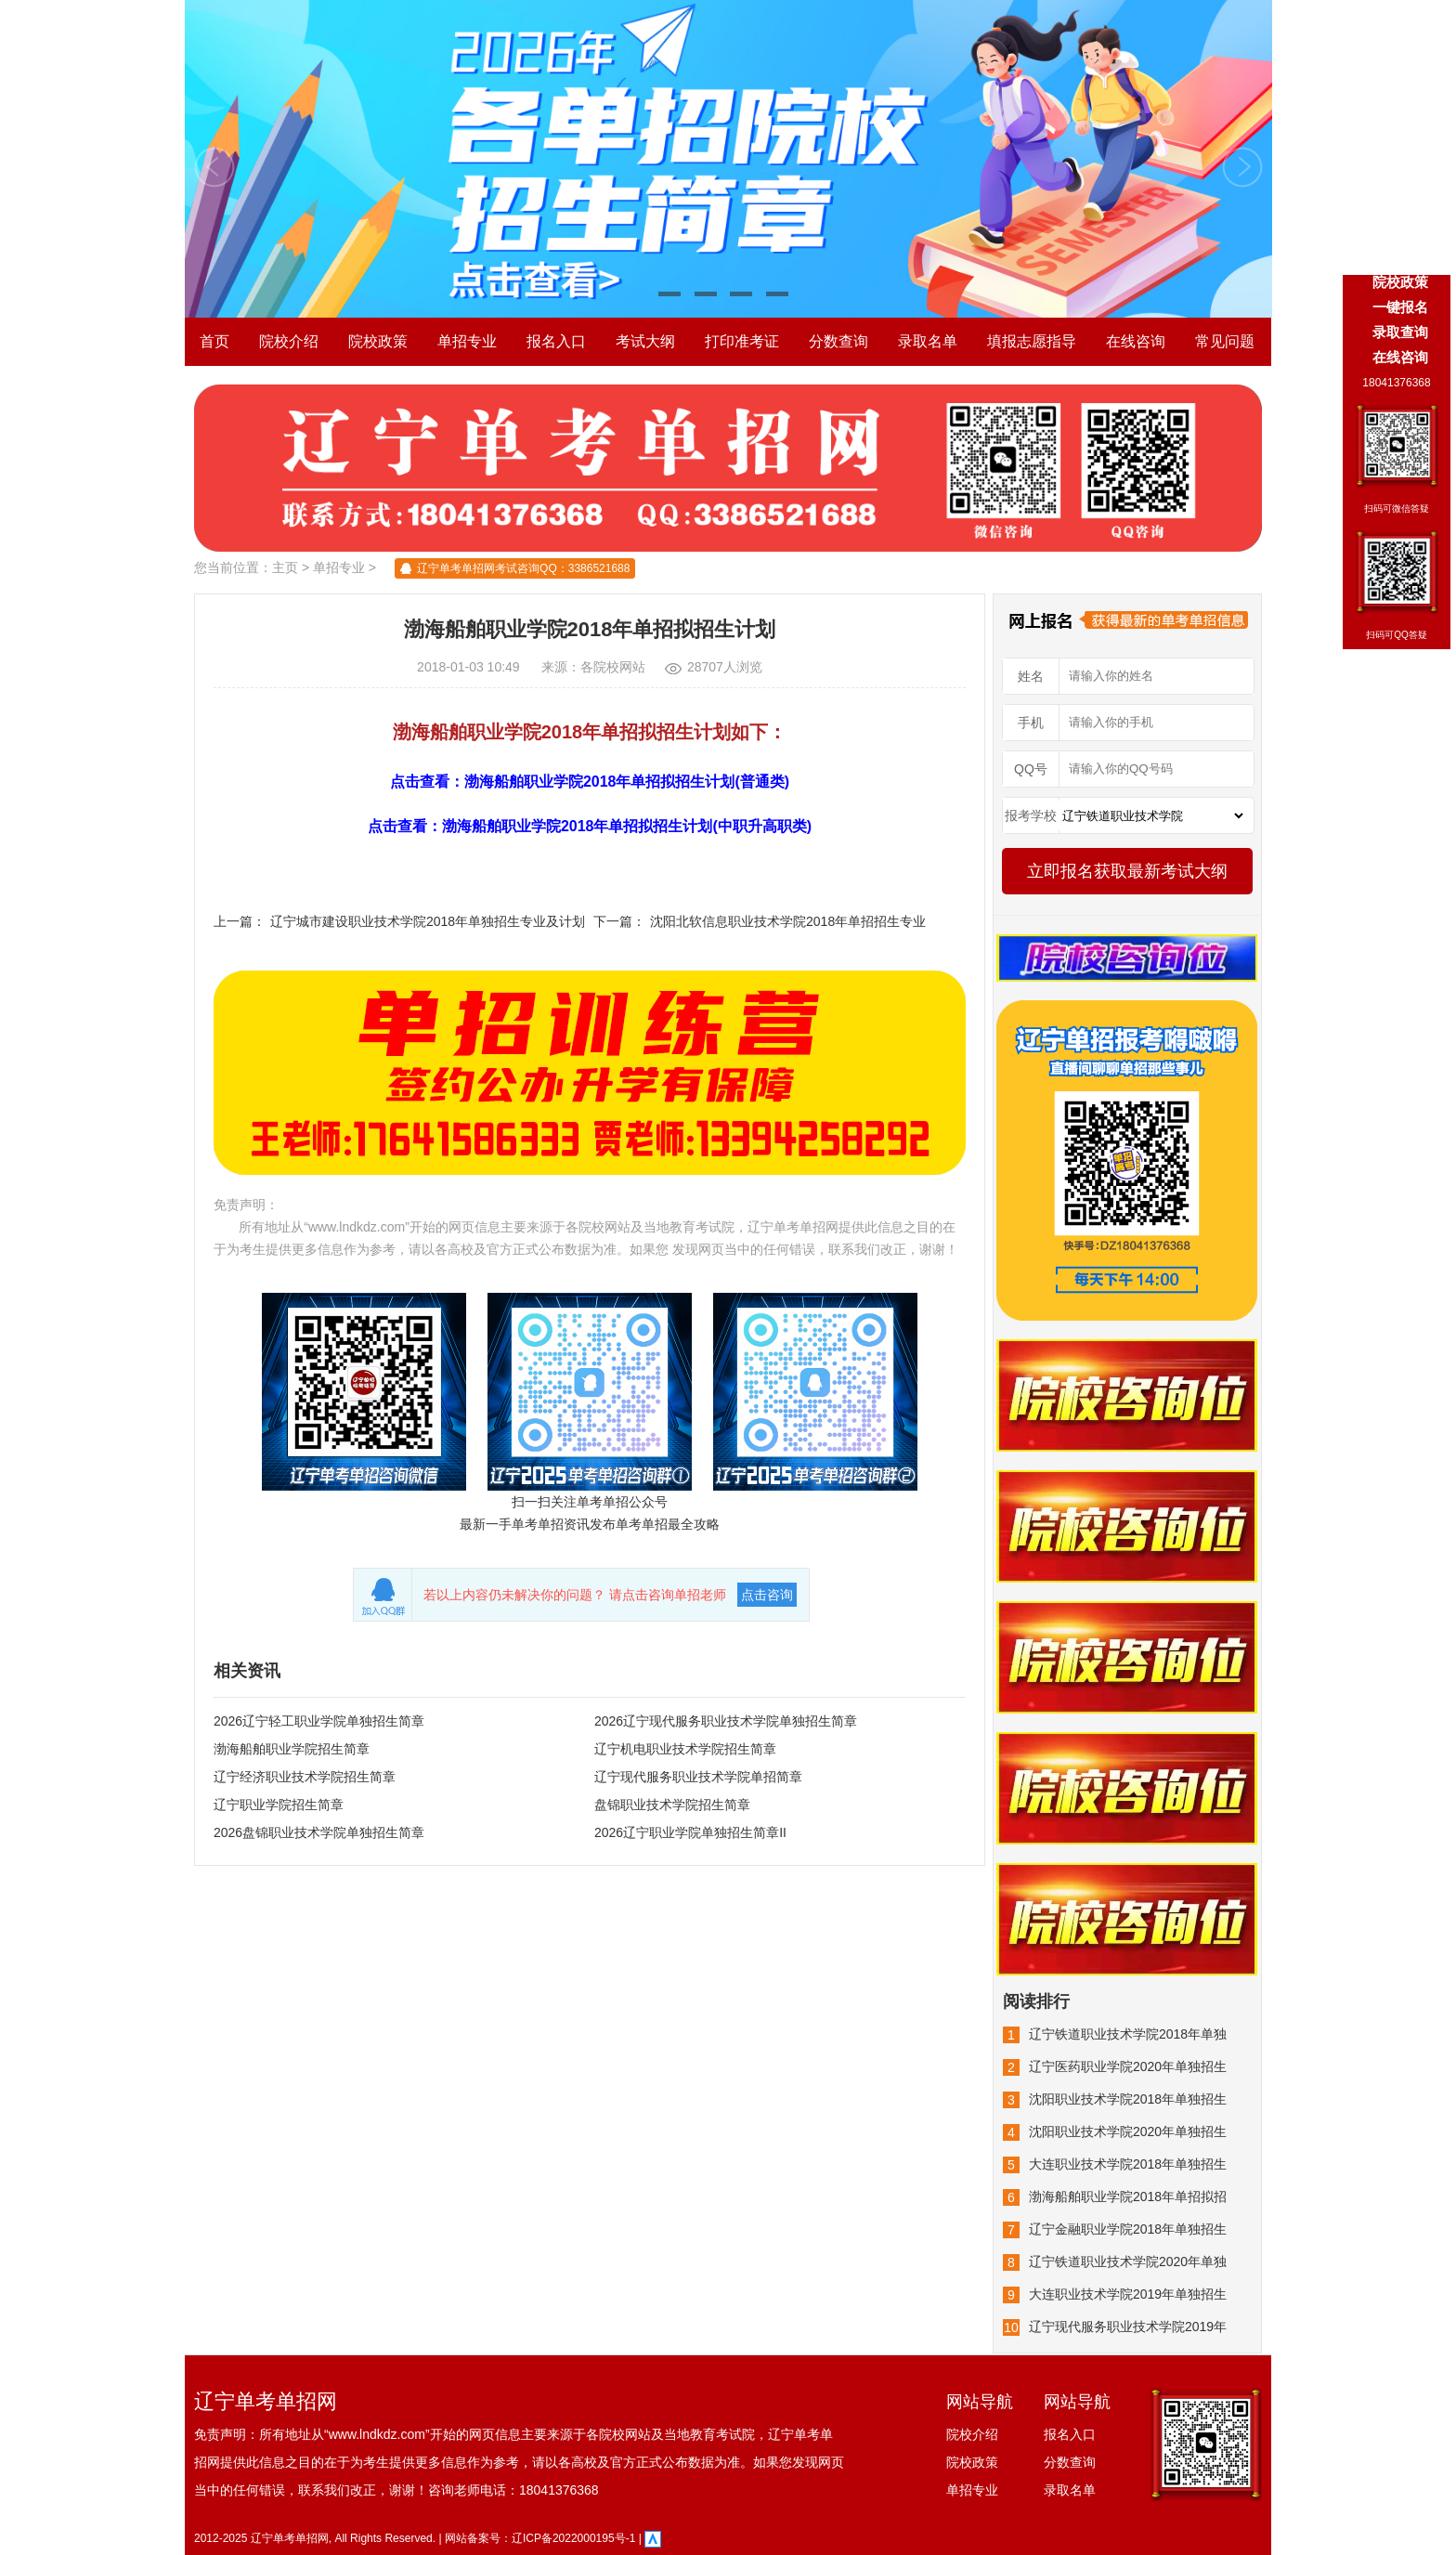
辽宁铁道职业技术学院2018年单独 (1128, 2034)
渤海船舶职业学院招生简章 (292, 1748)
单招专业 (467, 341)
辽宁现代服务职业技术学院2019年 (1128, 2326)
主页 (285, 567)
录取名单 (927, 341)
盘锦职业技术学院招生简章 (672, 1804)
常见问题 (1224, 341)
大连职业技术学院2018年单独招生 (1128, 2164)
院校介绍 (288, 341)
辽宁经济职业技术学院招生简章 (305, 1776)
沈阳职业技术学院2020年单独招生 (1128, 2131)
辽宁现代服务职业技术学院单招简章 (698, 1776)
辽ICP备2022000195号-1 (573, 2538)
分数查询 (838, 341)
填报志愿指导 (1031, 341)
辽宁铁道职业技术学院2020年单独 (1128, 2261)
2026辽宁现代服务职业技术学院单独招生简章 (725, 1721)
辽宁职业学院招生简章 (279, 1804)
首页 (214, 341)
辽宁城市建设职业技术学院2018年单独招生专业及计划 (427, 921)
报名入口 (556, 341)
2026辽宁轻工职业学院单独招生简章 (319, 1721)
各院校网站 (612, 666)
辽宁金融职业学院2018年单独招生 (1128, 2229)
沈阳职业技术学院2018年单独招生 (1128, 2099)
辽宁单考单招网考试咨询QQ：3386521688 (523, 568)
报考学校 (1031, 815)
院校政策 (378, 341)
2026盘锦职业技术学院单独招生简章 (319, 1832)
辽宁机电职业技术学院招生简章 (685, 1748)
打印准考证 (742, 341)
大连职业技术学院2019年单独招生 (1128, 2294)
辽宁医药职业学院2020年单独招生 (1128, 2066)
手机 (1031, 722)
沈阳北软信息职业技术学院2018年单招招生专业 (788, 921)
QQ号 (1030, 769)
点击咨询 (767, 1594)
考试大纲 (645, 341)
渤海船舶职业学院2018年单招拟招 (1128, 2196)
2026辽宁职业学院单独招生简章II (690, 1832)
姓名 (1031, 676)
